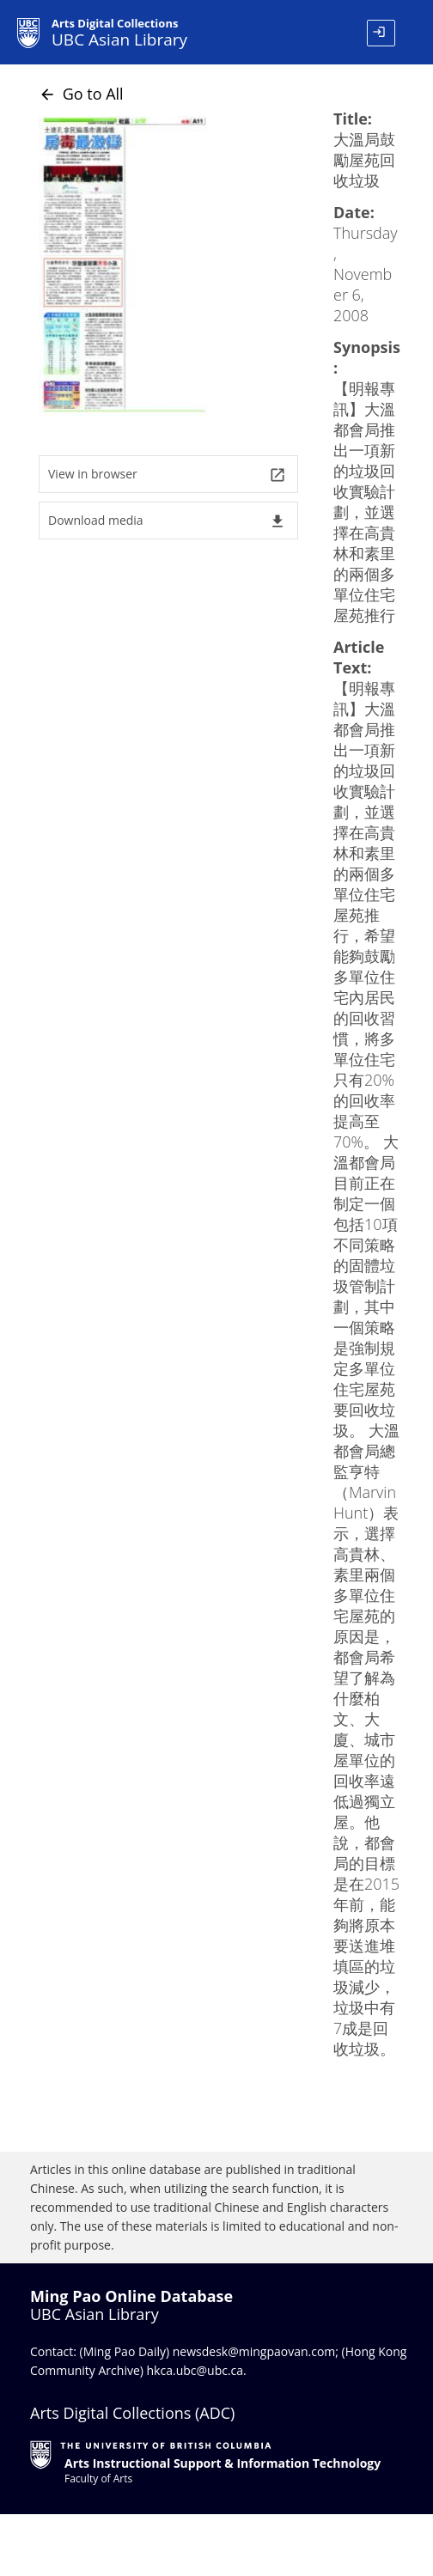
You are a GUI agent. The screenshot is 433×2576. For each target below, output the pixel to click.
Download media (167, 521)
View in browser (167, 475)
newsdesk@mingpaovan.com (254, 2351)
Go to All (81, 93)
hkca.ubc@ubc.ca (195, 2370)
